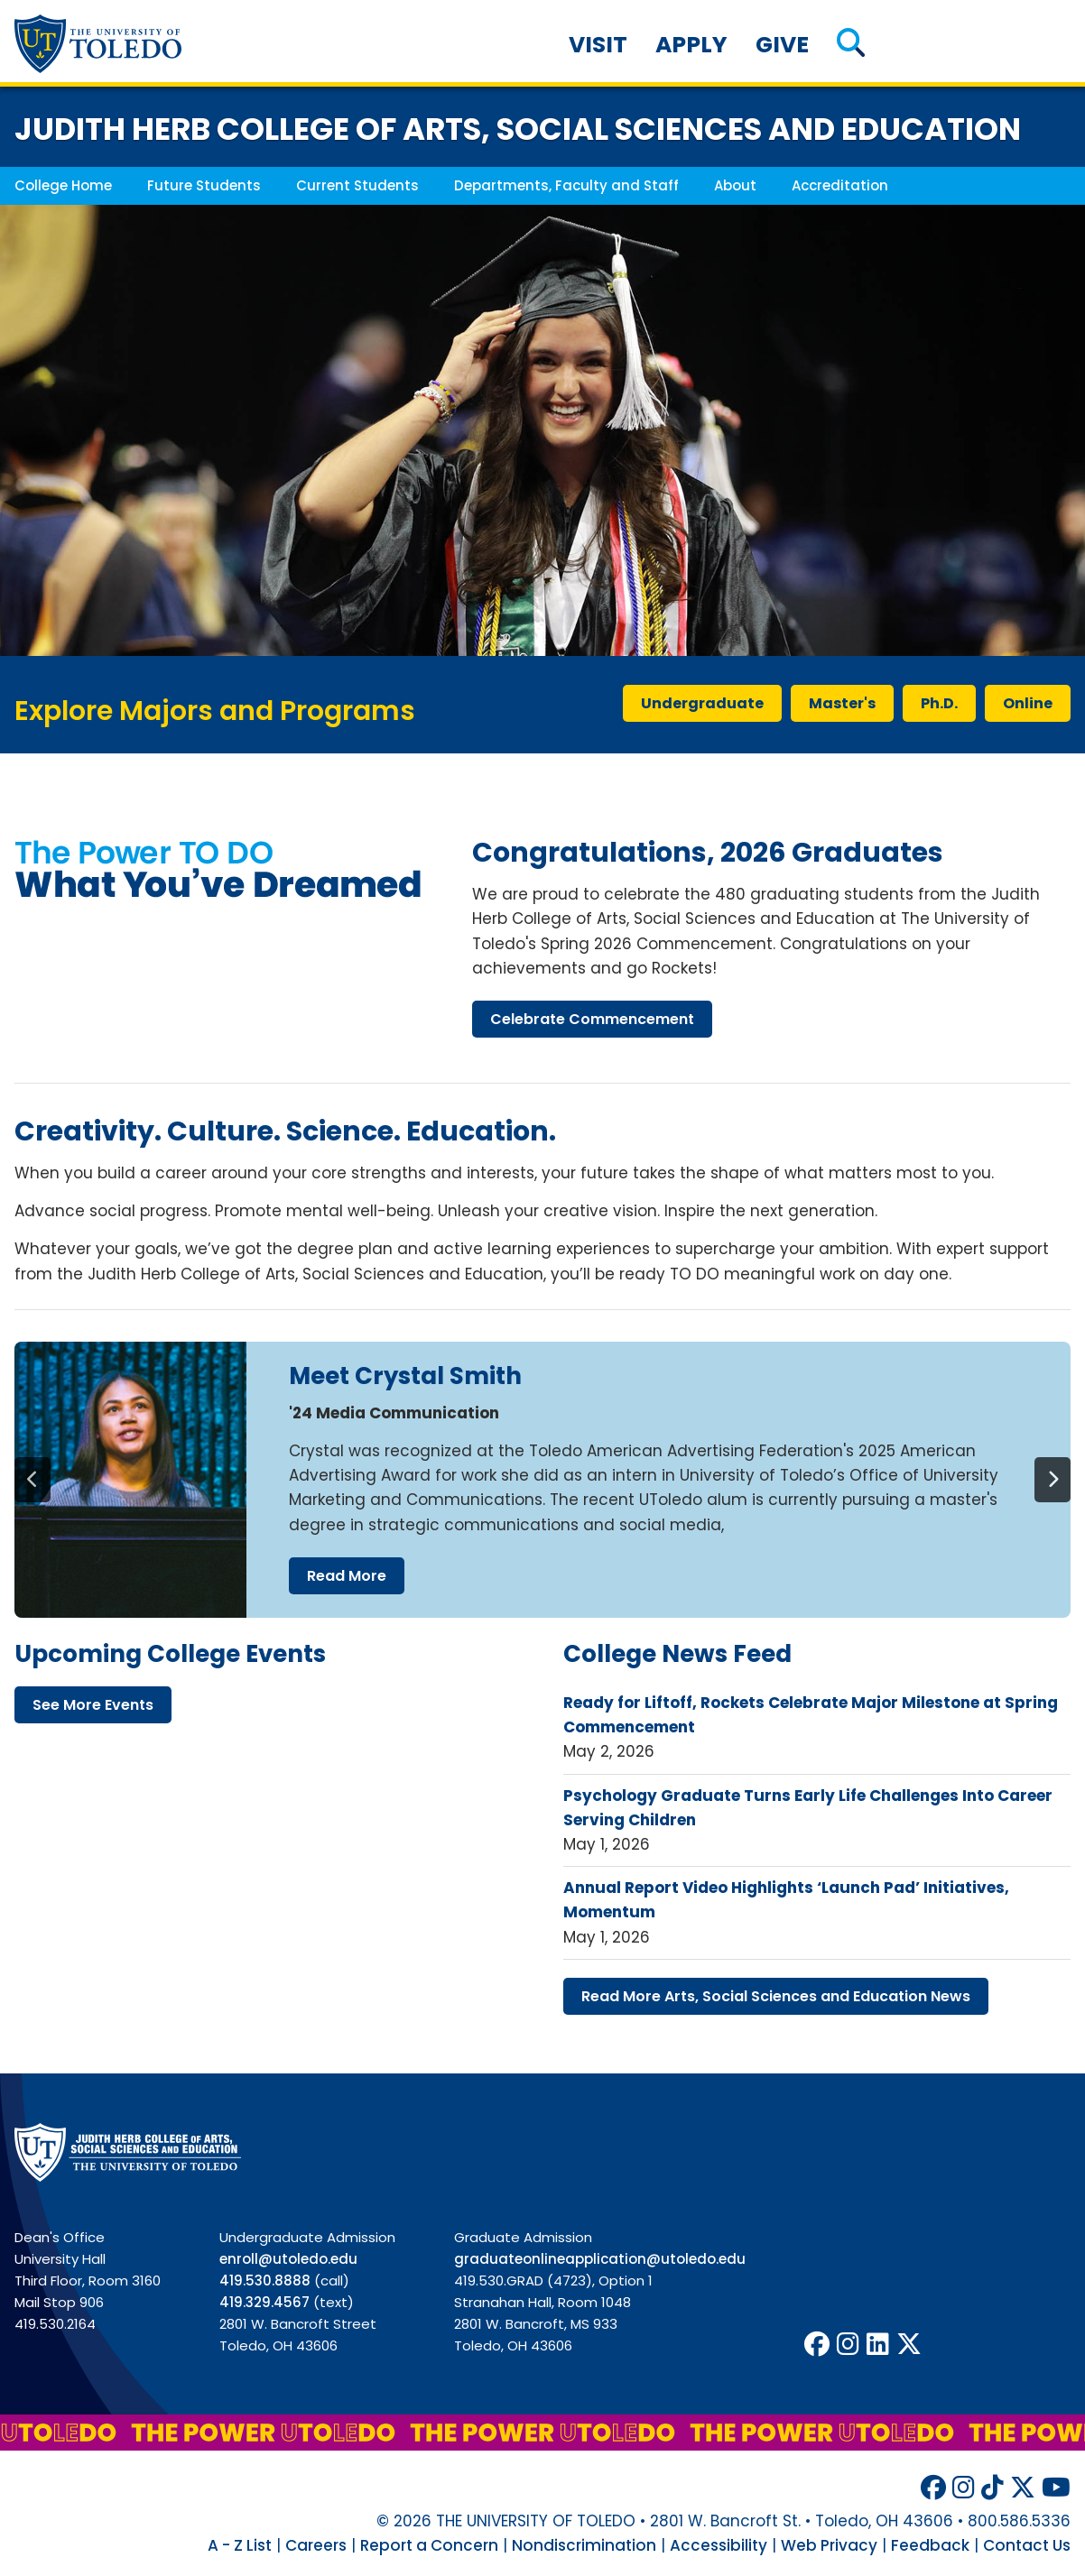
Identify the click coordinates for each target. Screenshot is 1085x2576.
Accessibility (718, 2545)
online (1028, 703)
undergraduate (702, 703)
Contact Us (1027, 2545)
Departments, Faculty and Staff (566, 185)
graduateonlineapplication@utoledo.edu (600, 2258)
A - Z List (240, 2545)
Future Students (204, 185)
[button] (851, 44)
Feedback (930, 2545)
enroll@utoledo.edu (288, 2258)
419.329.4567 (264, 2302)
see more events (92, 1704)
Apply (691, 44)
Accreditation (840, 185)
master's (842, 703)
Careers (316, 2545)
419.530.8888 (265, 2280)
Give (782, 44)
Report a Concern (429, 2545)
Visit (598, 44)
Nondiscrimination (584, 2545)
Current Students (357, 185)
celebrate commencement (592, 1019)
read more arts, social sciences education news (775, 1996)
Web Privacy (829, 2545)
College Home (63, 185)
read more (346, 1575)
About (735, 185)
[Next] (1052, 1479)
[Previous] (32, 1479)
